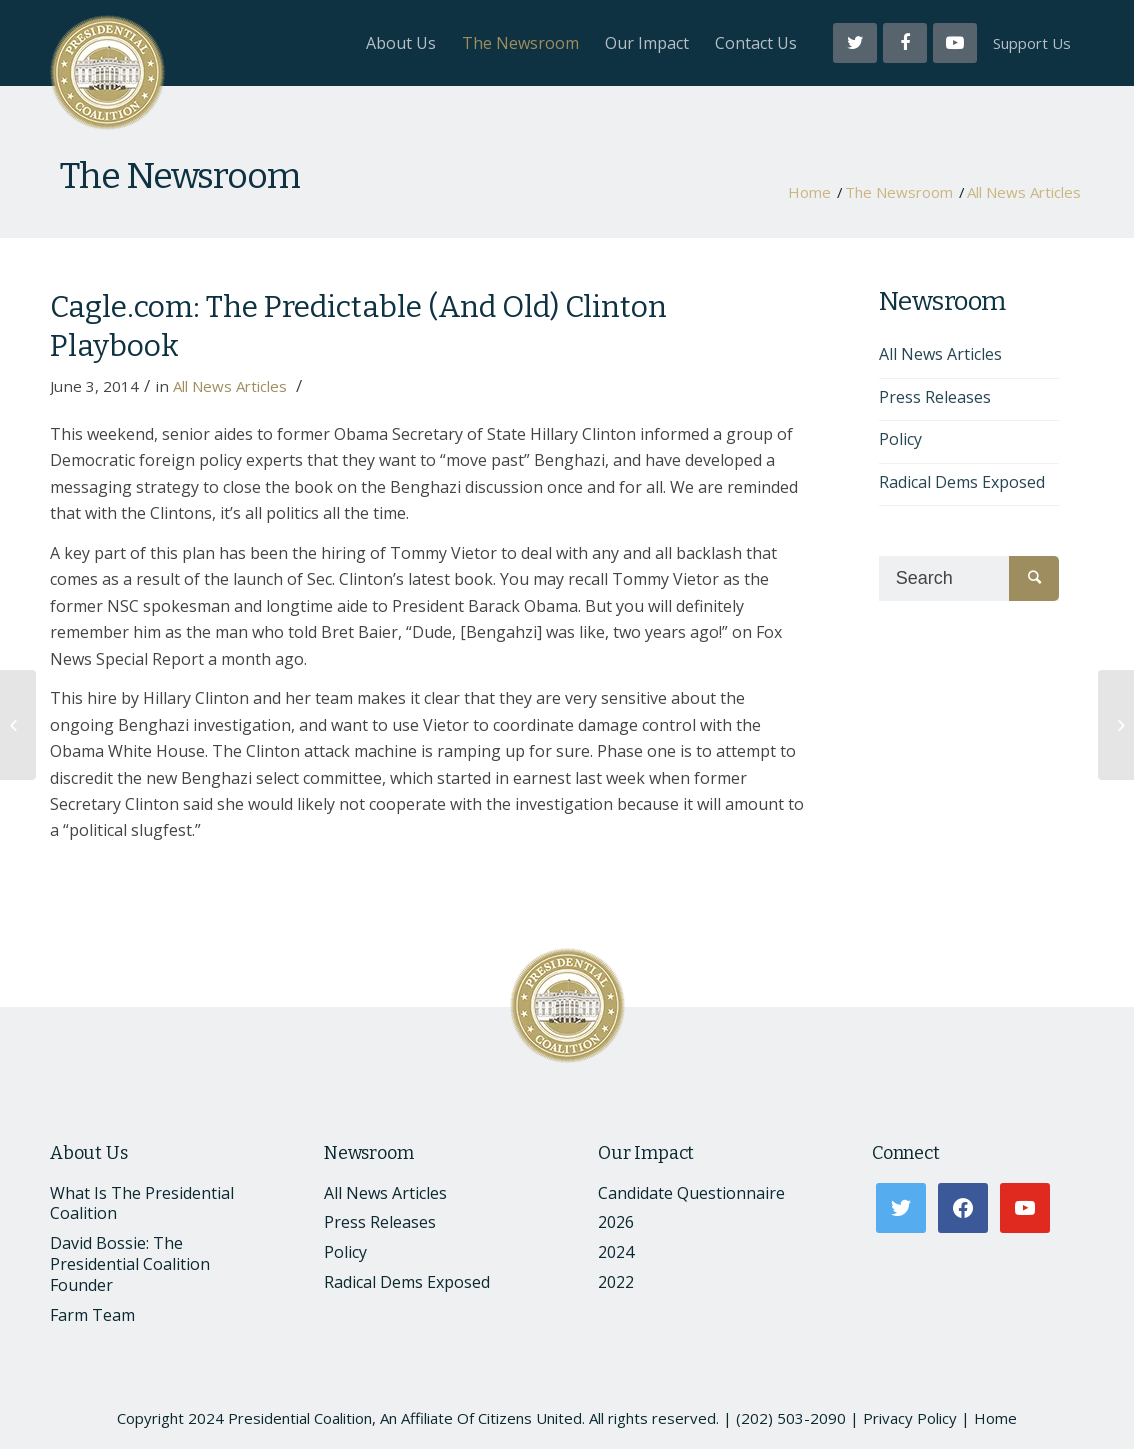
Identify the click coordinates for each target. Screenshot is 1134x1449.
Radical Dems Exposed (962, 482)
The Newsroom (180, 176)
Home (809, 192)
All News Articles (1024, 192)
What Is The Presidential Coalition (142, 1203)
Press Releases (935, 397)
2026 (616, 1222)
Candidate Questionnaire (691, 1193)
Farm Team (92, 1315)
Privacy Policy (910, 1418)
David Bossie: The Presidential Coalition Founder (130, 1264)
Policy (900, 439)
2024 (616, 1252)
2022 (616, 1282)
